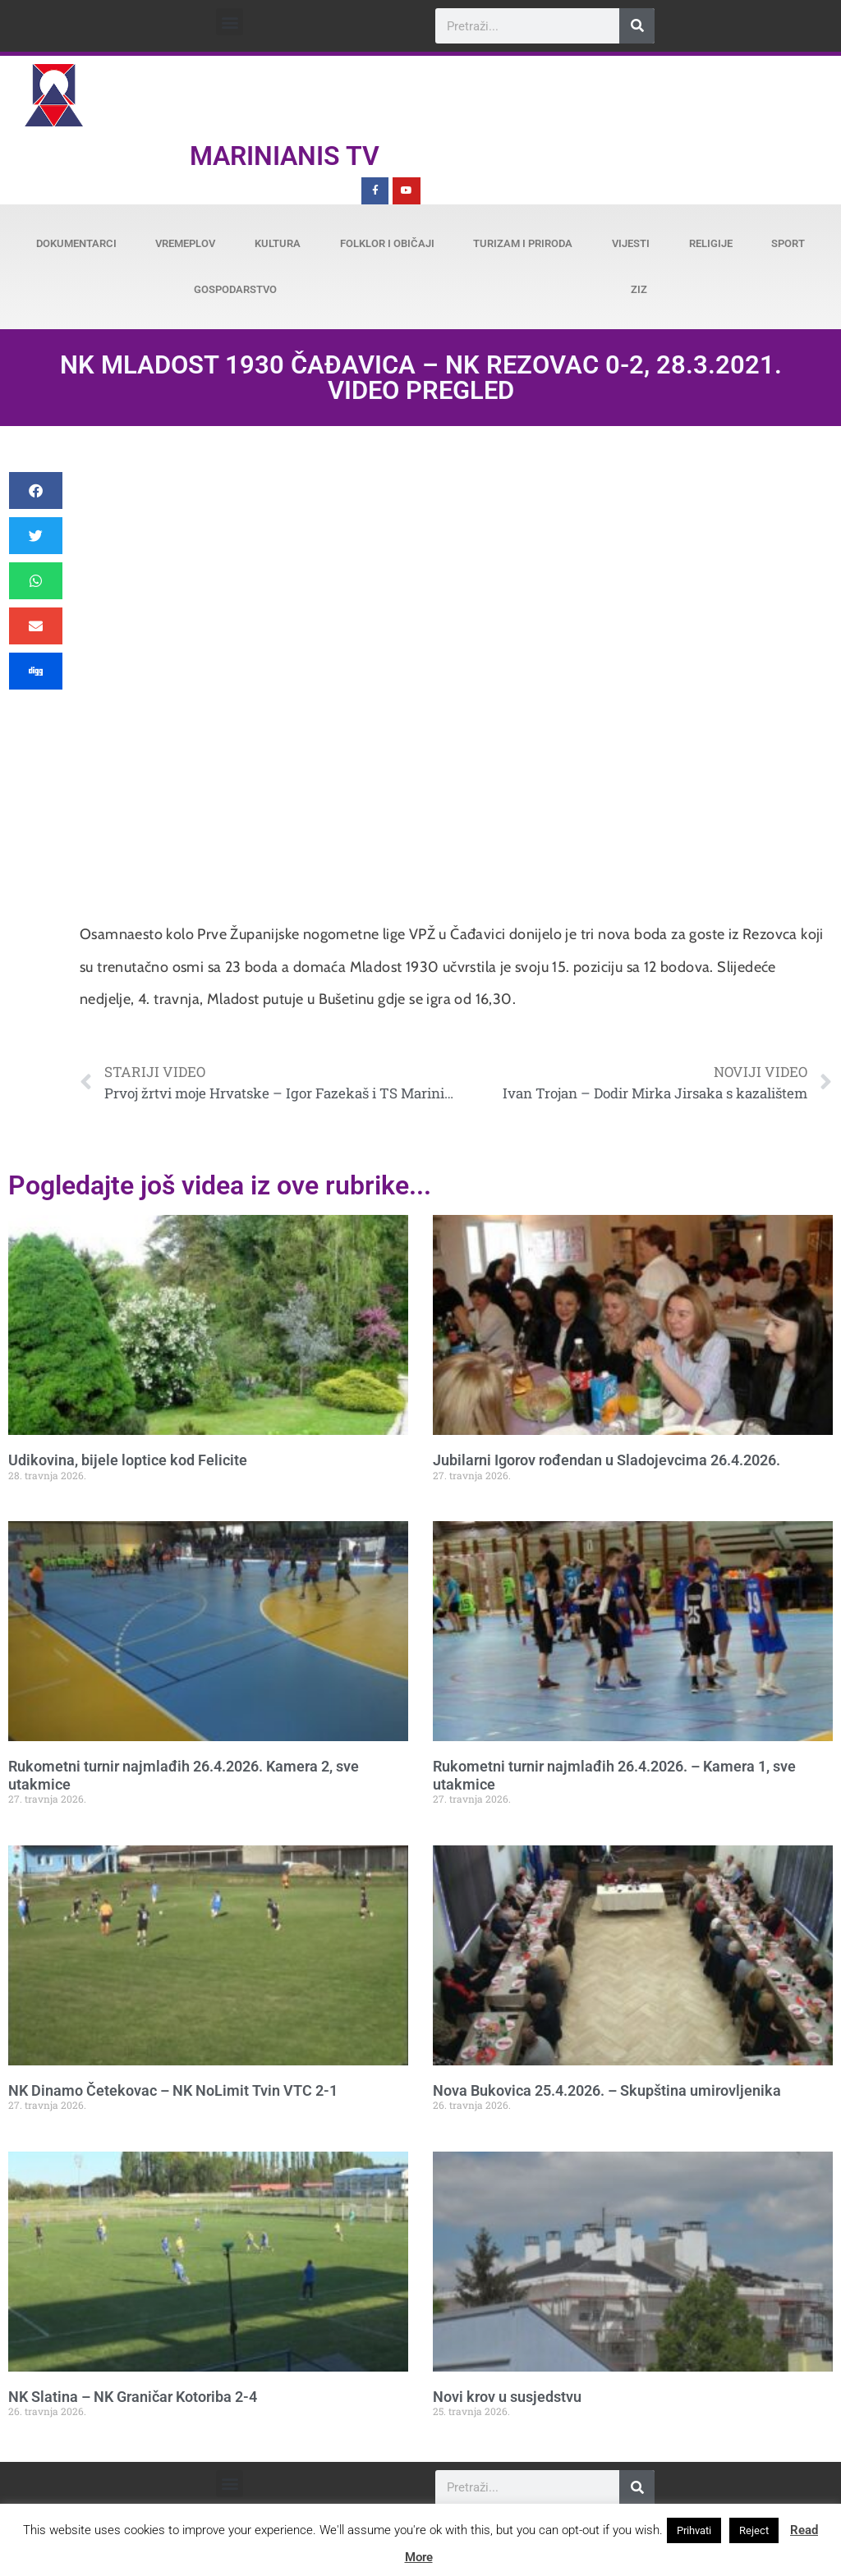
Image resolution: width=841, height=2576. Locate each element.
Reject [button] (754, 2530)
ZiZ (639, 289)
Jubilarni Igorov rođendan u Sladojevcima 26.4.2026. (606, 1460)
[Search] (637, 26)
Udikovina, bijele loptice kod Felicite (127, 1460)
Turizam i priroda (522, 243)
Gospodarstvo (235, 289)
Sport (788, 243)
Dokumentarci (76, 243)
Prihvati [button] (694, 2530)
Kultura (278, 243)
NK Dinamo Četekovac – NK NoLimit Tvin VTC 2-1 (173, 2090)
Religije (711, 243)
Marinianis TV (284, 156)
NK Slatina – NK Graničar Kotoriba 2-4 (132, 2396)
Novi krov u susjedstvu (507, 2396)
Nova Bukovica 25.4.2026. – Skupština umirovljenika (607, 2090)
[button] (229, 21)
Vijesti (631, 243)
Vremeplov (185, 243)
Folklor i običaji (387, 243)
